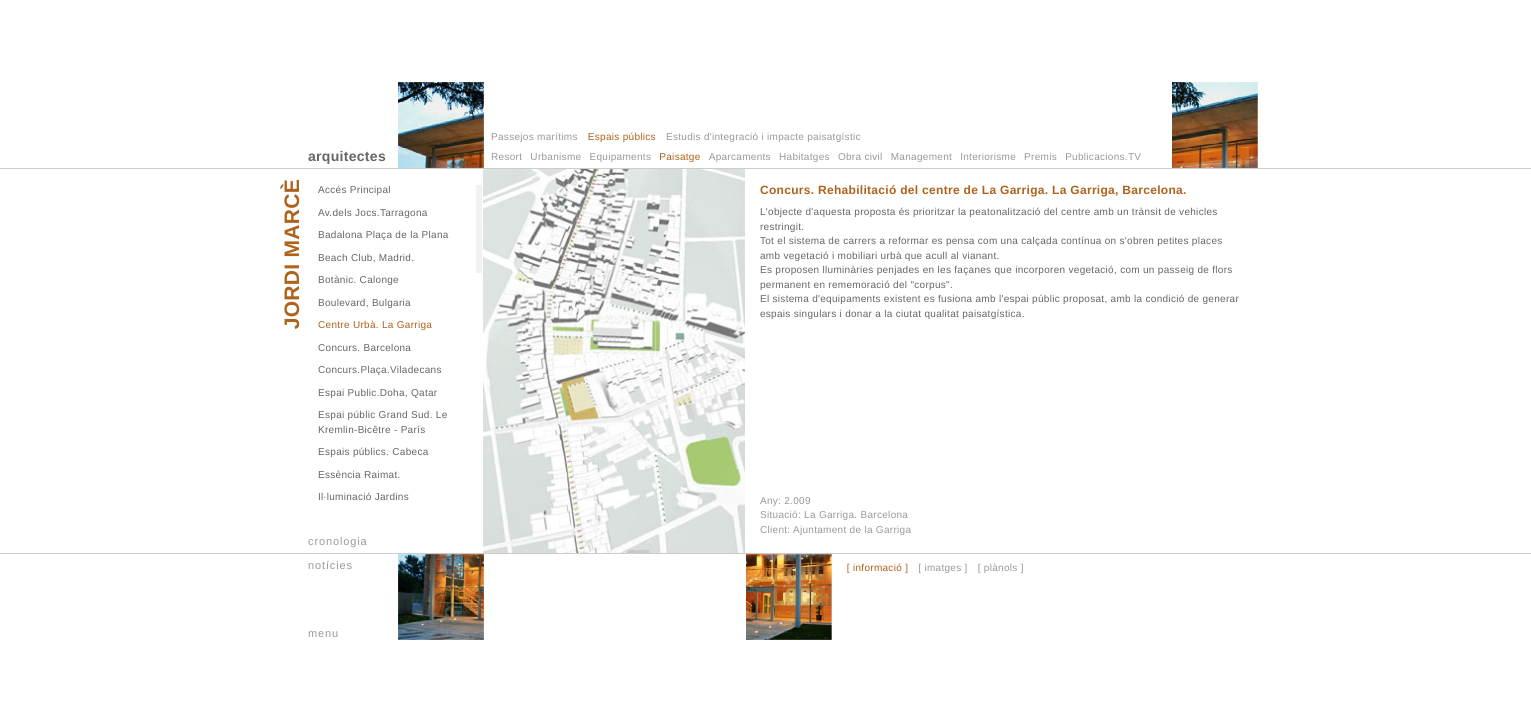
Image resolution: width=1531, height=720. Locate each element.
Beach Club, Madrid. (366, 258)
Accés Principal (354, 190)
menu (323, 634)
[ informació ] (877, 569)
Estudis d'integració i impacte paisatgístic (763, 137)
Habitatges (804, 157)
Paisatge (679, 157)
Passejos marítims (534, 137)
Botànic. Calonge (358, 280)
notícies (330, 566)
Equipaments (621, 157)
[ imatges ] (942, 569)
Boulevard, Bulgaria (364, 303)
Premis (1040, 157)
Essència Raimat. (359, 475)
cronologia (338, 542)
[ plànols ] (1001, 569)
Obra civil (860, 157)
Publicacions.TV (1103, 157)
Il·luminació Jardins (363, 497)
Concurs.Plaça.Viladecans (380, 370)
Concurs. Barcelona (364, 348)
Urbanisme (555, 157)
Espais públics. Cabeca (373, 452)
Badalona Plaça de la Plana (383, 235)
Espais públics (622, 137)
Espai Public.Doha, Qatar (377, 393)
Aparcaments (740, 157)
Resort (506, 157)
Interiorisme (988, 157)
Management (921, 157)
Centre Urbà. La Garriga (375, 325)
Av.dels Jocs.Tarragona (373, 213)
